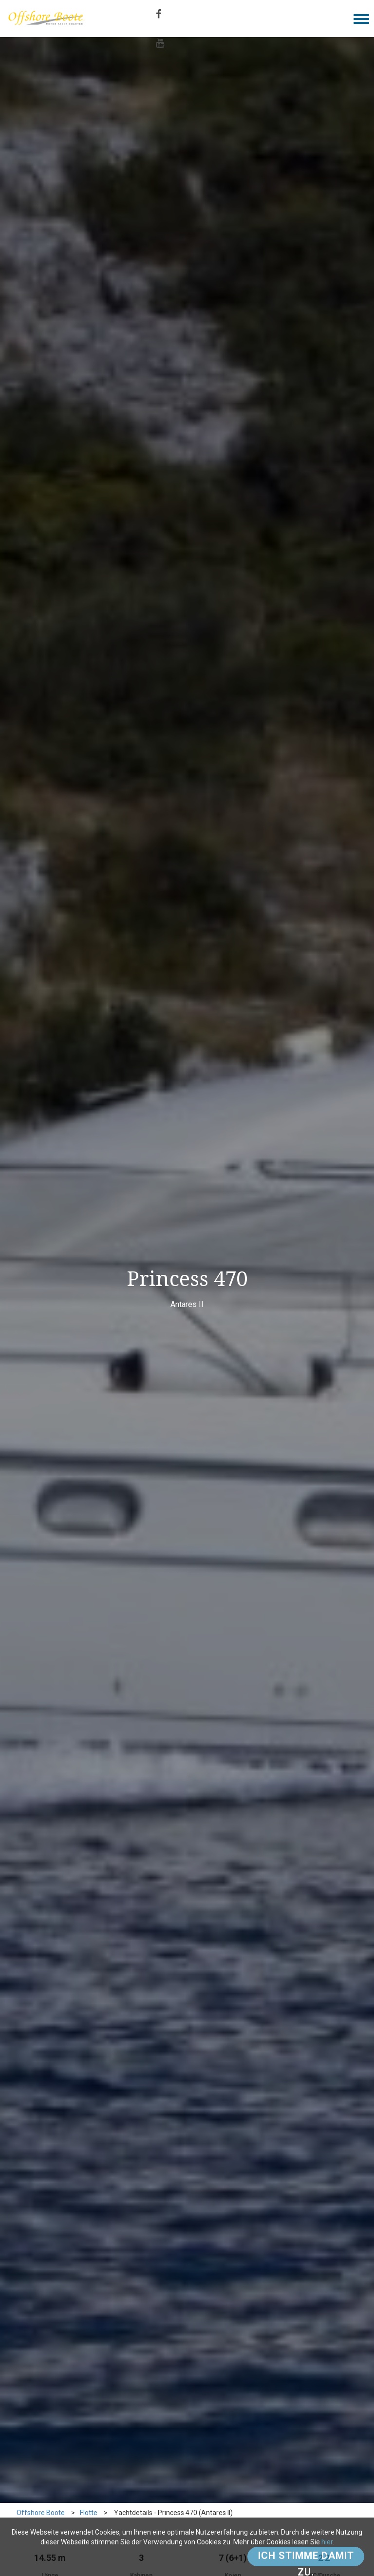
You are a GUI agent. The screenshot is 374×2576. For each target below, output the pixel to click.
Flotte (88, 2513)
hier (327, 2542)
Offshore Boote (41, 2513)
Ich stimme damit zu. (306, 2558)
